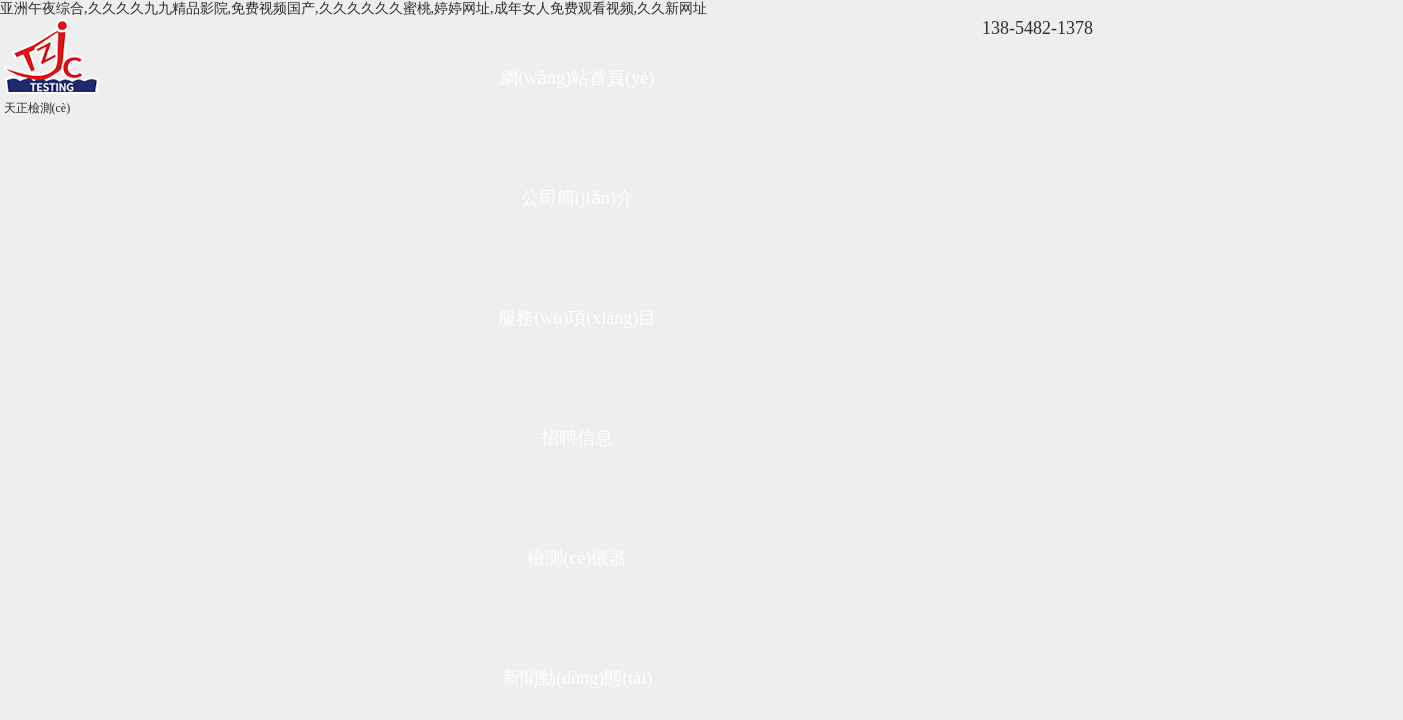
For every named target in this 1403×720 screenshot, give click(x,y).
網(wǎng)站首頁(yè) (577, 78)
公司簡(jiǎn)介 (577, 198)
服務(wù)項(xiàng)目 (577, 318)
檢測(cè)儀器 (577, 558)
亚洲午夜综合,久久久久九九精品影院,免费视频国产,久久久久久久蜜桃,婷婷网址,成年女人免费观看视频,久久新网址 (353, 8)
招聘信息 (577, 438)
